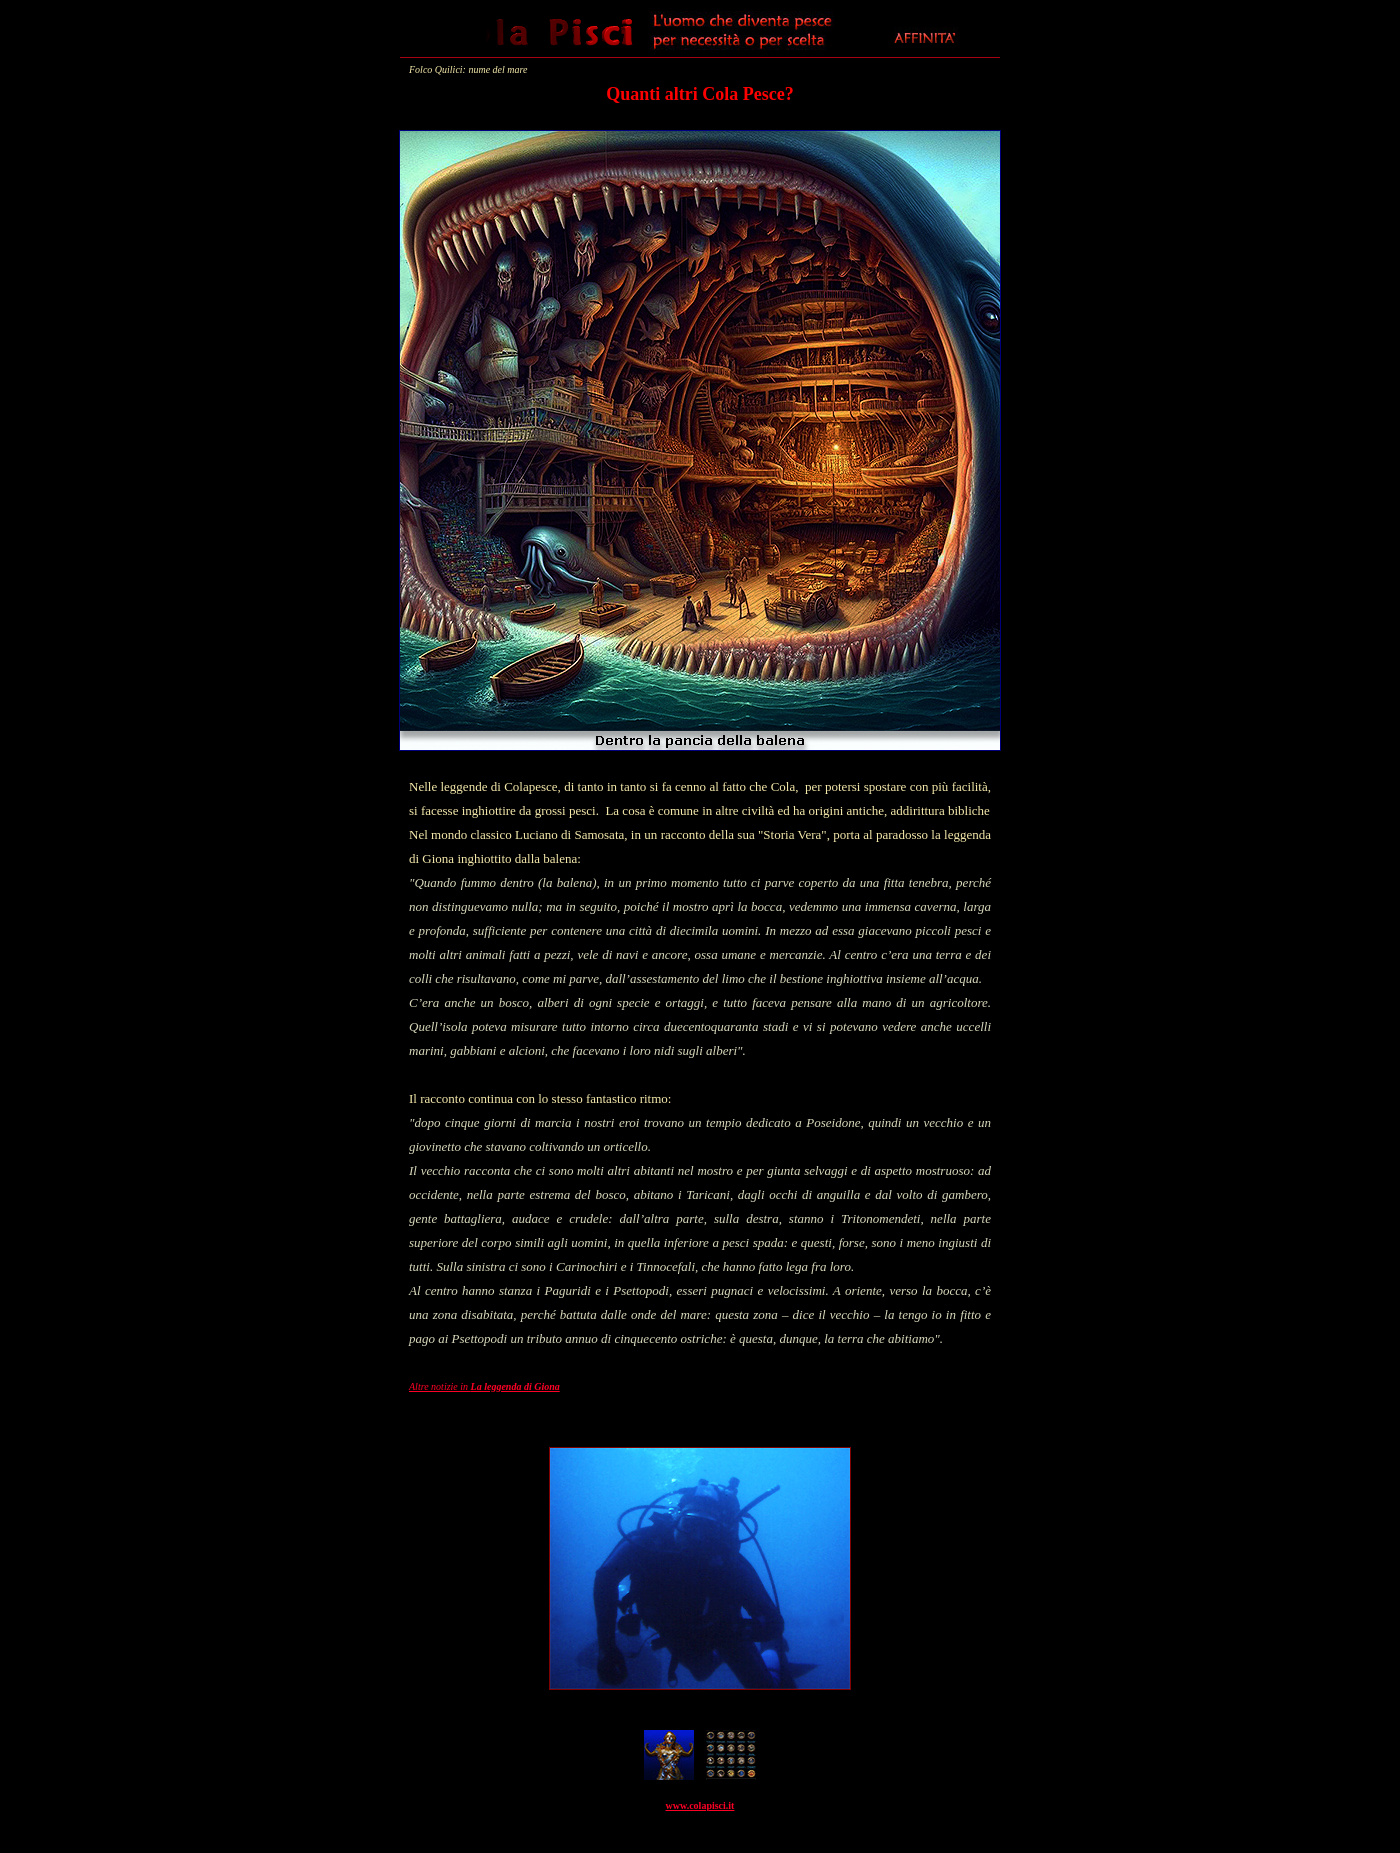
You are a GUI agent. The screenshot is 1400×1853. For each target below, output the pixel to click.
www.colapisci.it (700, 1805)
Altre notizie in (484, 1386)
